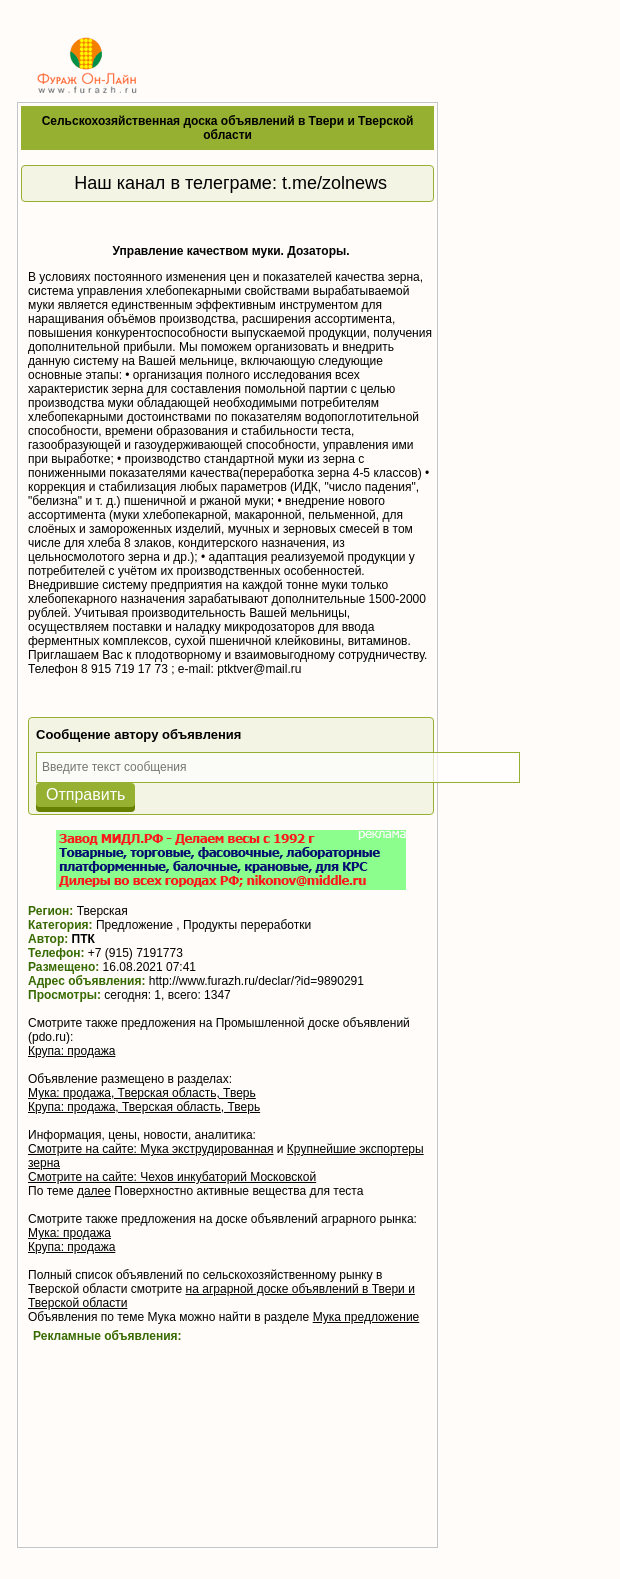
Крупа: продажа (71, 1051)
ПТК (83, 939)
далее (94, 1191)
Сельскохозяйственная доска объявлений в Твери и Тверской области (228, 128)
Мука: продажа (69, 1233)
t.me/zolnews (334, 183)
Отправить (85, 794)
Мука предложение (366, 1317)
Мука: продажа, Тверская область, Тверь (142, 1093)
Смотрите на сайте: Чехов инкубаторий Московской (172, 1177)
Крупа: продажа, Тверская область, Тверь (144, 1107)
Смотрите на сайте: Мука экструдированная (150, 1149)
